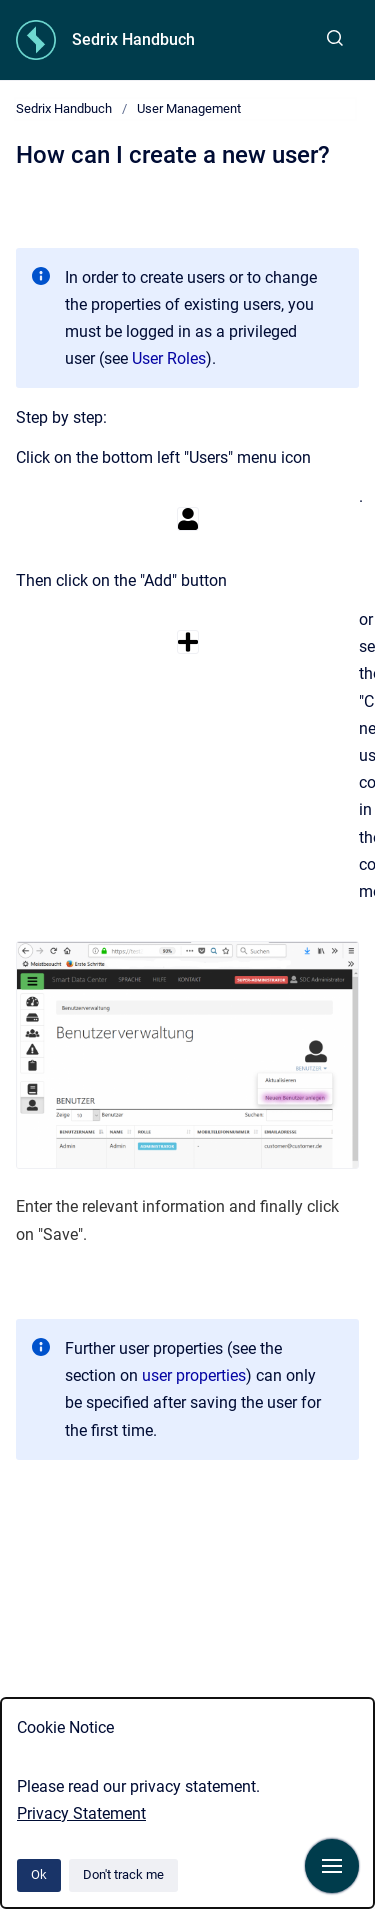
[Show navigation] (332, 1866)
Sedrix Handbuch (133, 39)
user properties (194, 1375)
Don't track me (123, 1874)
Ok (39, 1874)
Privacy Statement (81, 1813)
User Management (189, 108)
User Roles (169, 358)
